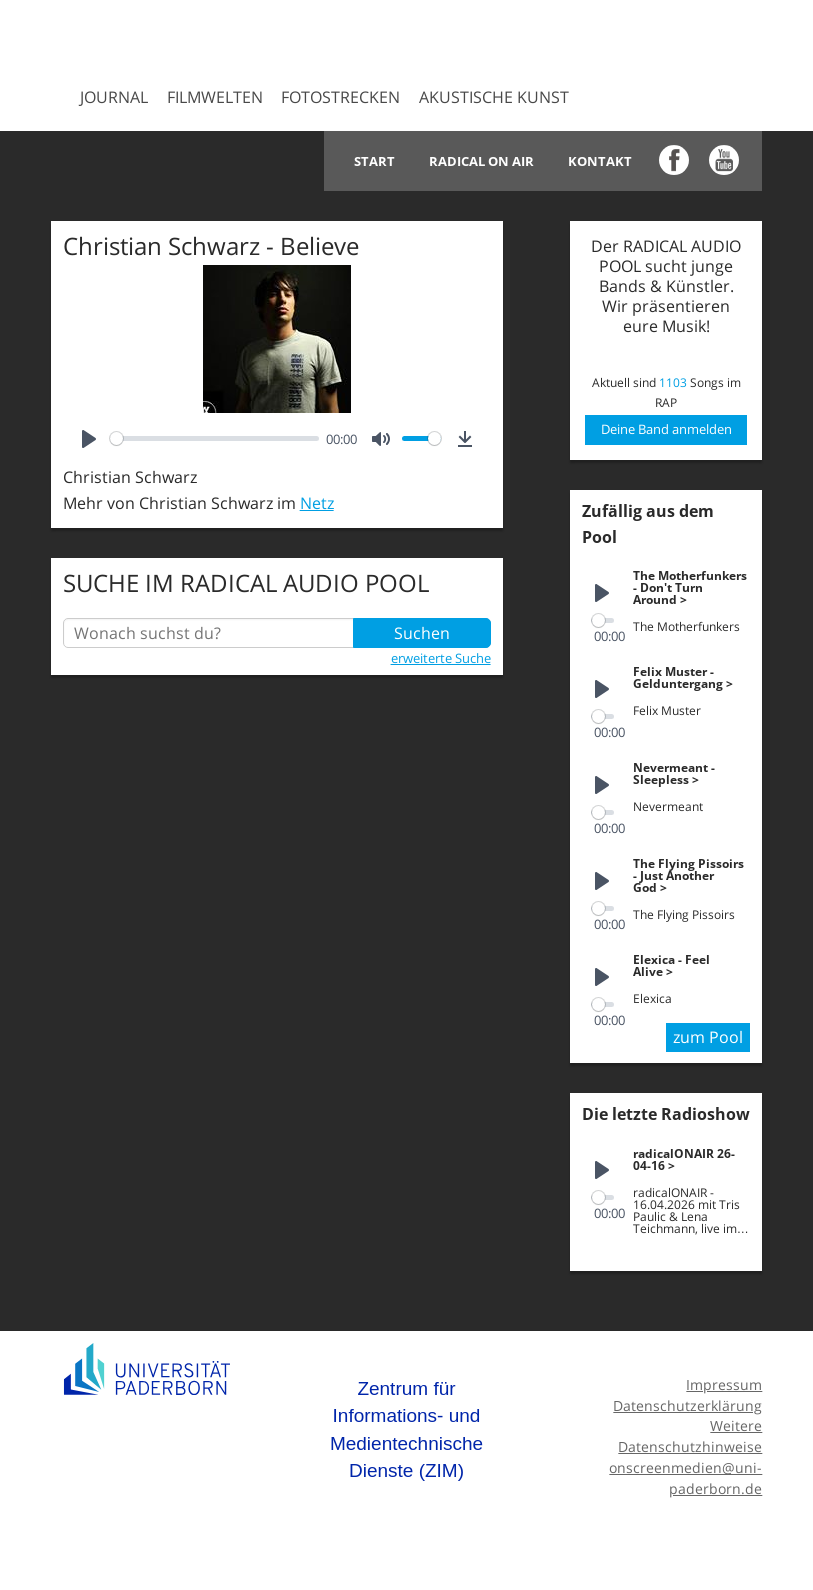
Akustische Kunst (494, 97)
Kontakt (600, 161)
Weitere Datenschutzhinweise (690, 1436)
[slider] (214, 438)
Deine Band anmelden (666, 429)
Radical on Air (481, 161)
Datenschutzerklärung (687, 1405)
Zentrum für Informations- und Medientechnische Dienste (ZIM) (406, 1430)
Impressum (724, 1384)
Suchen (422, 633)
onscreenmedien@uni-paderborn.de (685, 1478)
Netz (317, 503)
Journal (114, 97)
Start (374, 161)
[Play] (89, 439)
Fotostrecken (340, 97)
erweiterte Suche (441, 658)
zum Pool (708, 1037)
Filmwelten (215, 97)
